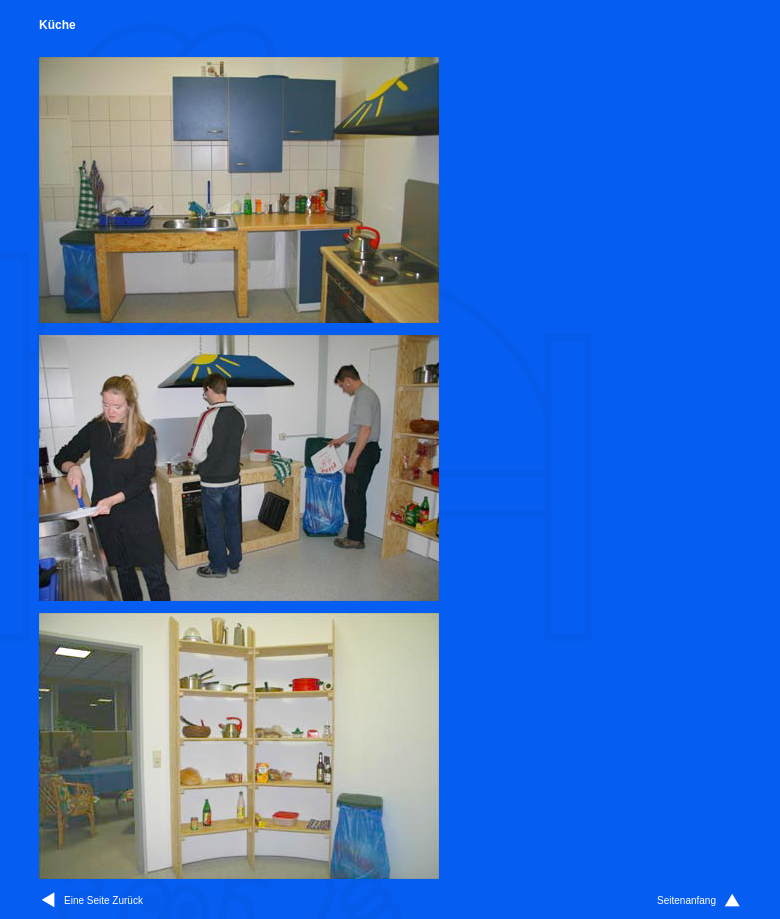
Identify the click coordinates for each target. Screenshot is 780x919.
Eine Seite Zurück (103, 900)
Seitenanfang (686, 900)
